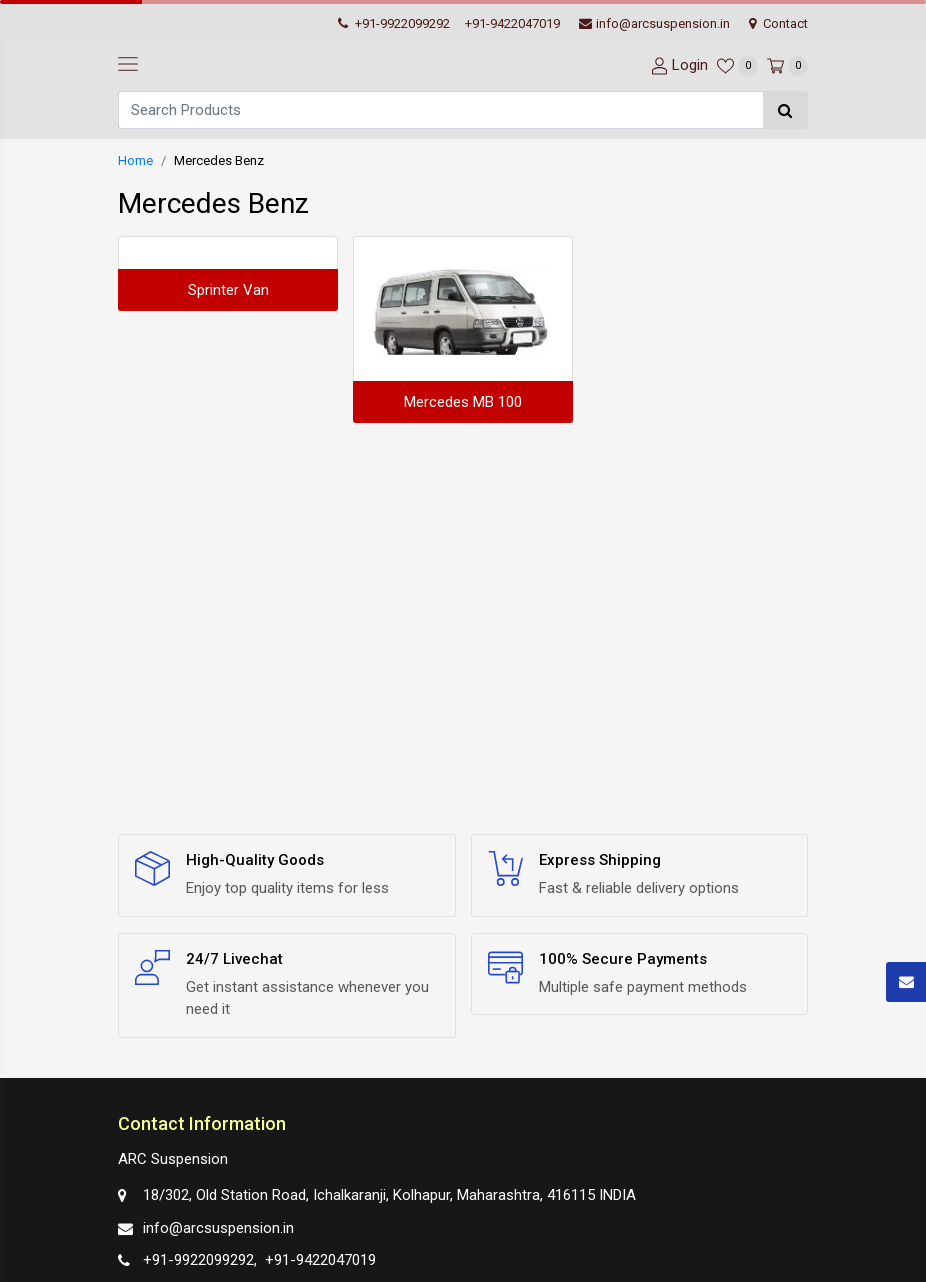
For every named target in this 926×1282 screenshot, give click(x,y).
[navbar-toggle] (128, 65)
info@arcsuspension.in (654, 23)
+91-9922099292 (394, 23)
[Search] (440, 110)
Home (135, 160)
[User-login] (677, 65)
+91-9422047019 (512, 23)
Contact (778, 23)
